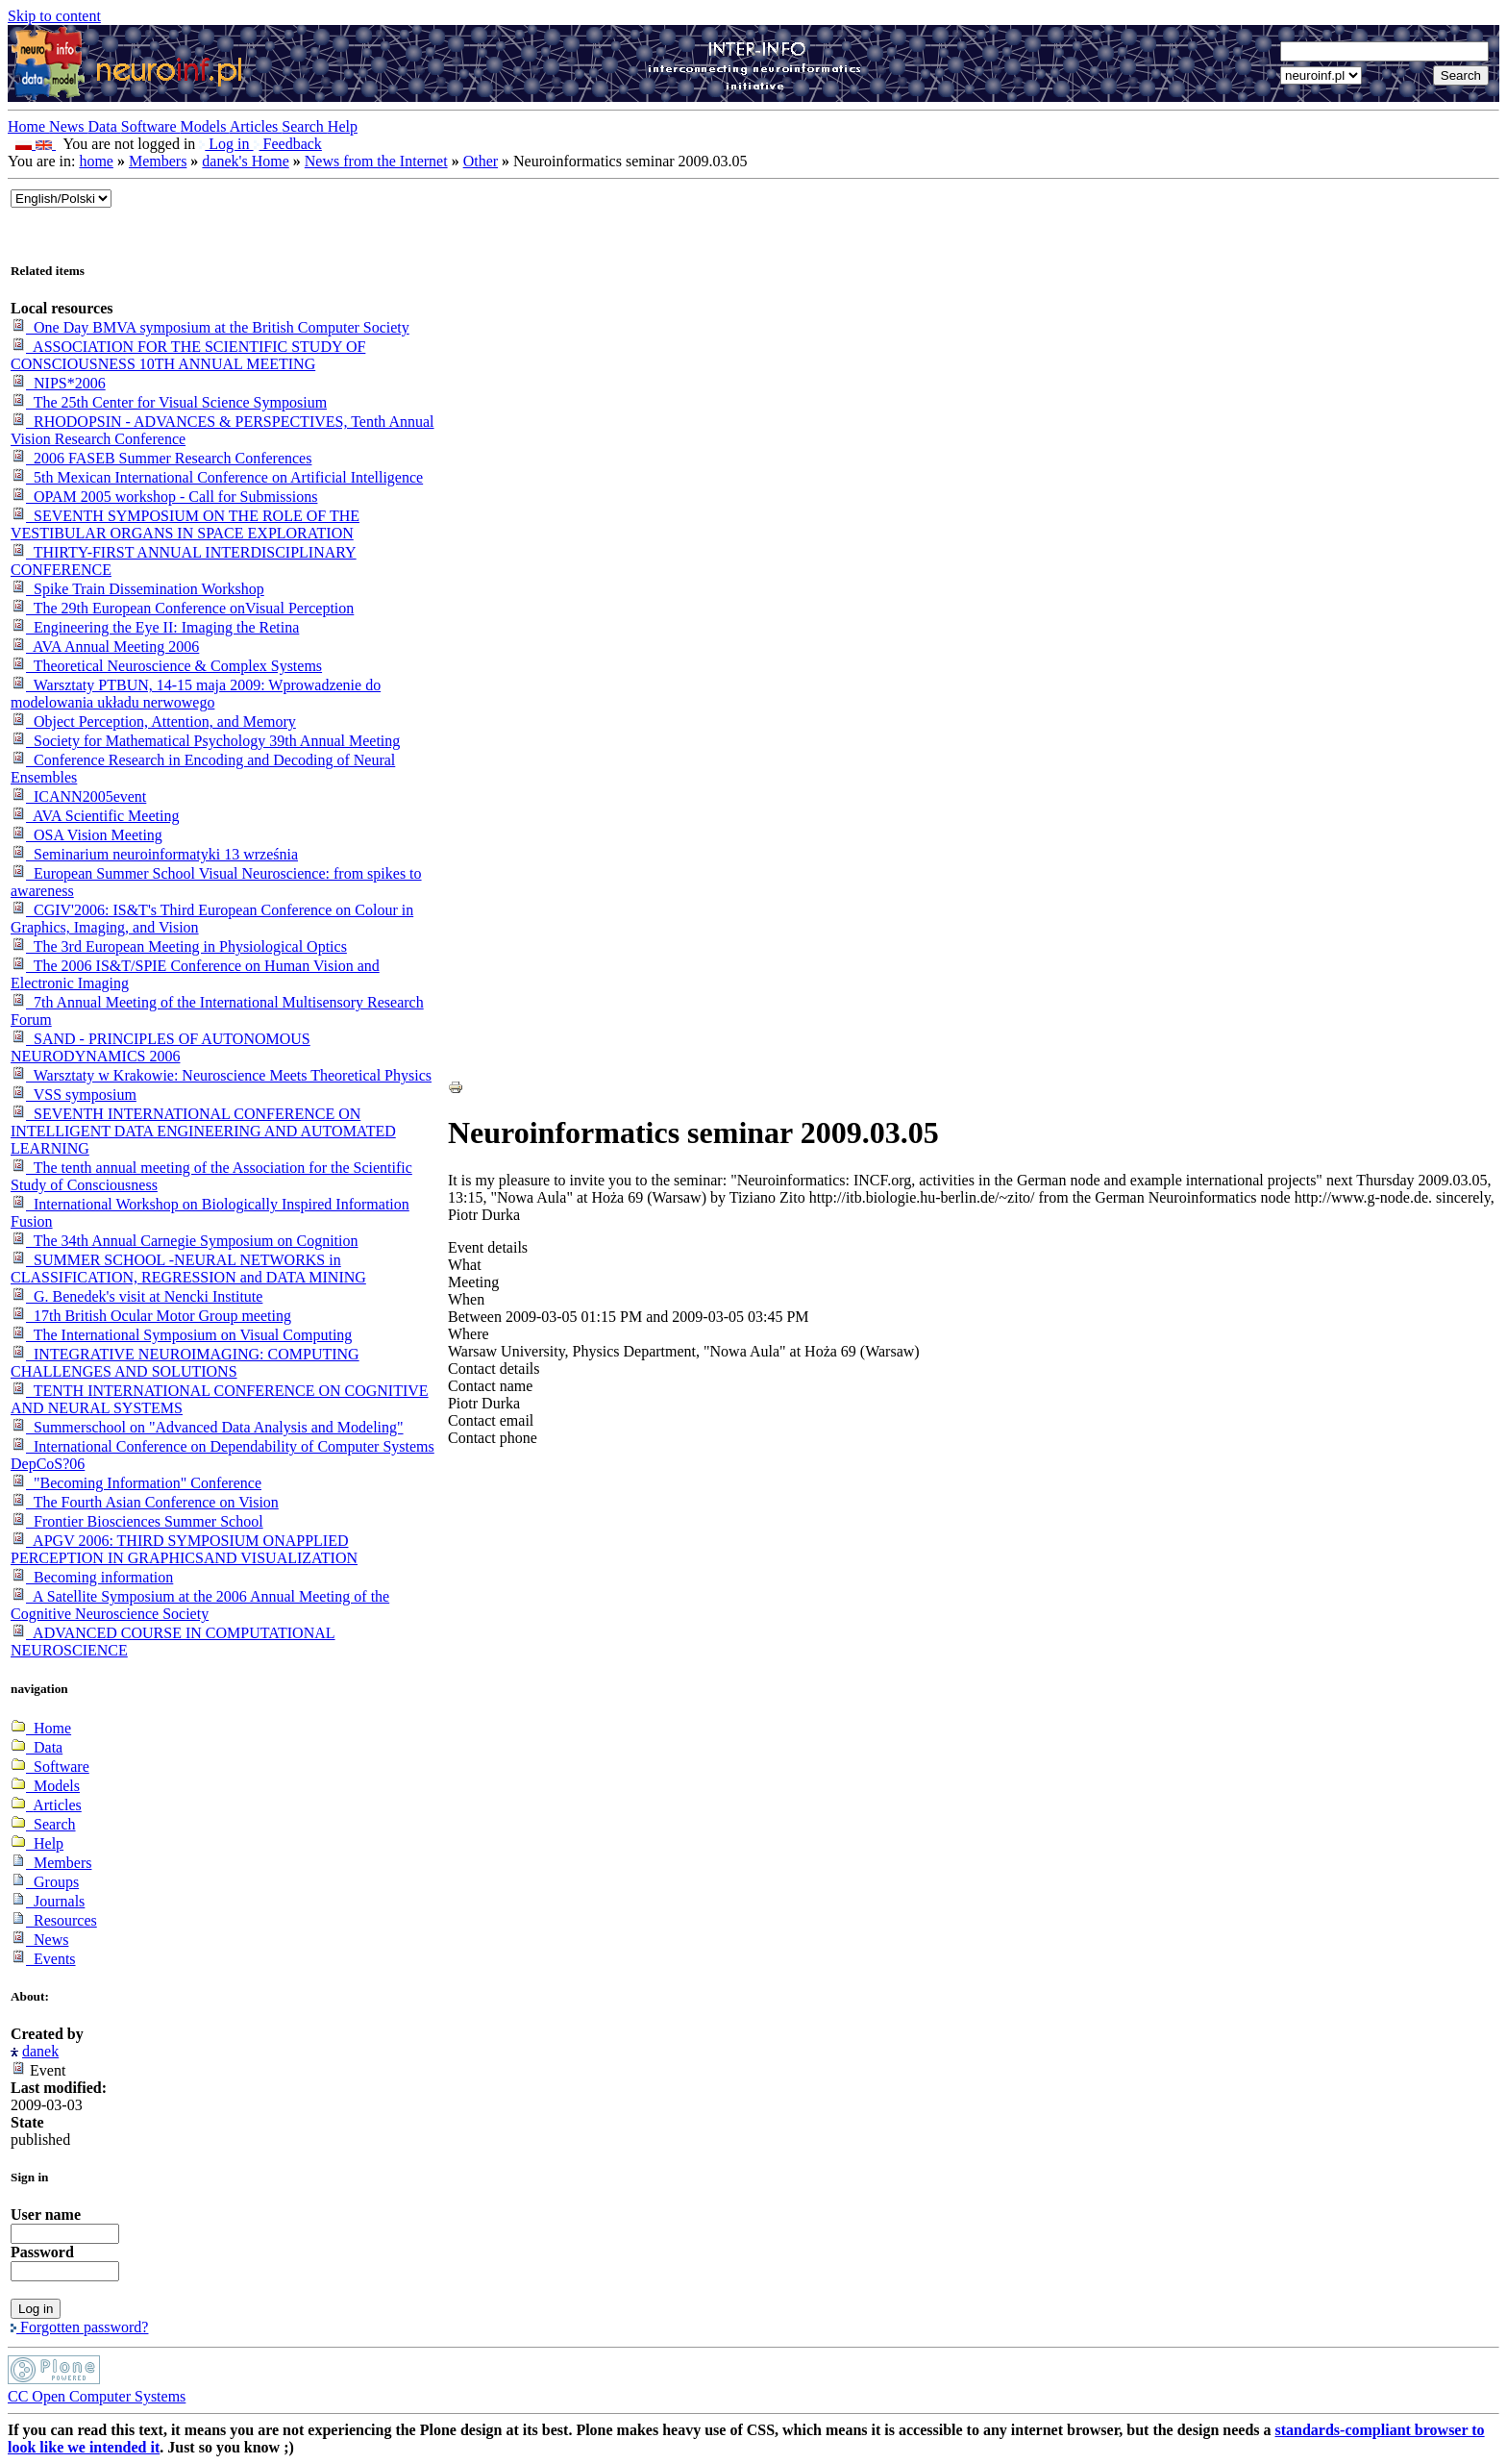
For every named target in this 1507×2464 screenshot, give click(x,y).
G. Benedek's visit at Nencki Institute (136, 1296)
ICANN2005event (78, 796)
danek (40, 2051)
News (68, 126)
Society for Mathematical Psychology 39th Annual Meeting (205, 741)
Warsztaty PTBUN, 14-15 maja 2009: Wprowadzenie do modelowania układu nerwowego (196, 693)
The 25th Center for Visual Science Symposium (169, 402)
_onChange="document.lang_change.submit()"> (61, 198)
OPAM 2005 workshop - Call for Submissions (164, 496)
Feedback (288, 144)
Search (305, 126)
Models (205, 126)
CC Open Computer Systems (96, 2396)
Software (151, 126)
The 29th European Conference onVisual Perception (182, 608)
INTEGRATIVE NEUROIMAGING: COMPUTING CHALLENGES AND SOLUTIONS (185, 1363)
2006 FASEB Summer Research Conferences (161, 458)
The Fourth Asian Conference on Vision (145, 1502)
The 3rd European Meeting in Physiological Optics (179, 946)
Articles (256, 126)
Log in (226, 144)
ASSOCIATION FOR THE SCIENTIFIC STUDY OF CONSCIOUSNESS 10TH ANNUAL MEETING (188, 355)
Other (480, 161)
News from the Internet (376, 161)
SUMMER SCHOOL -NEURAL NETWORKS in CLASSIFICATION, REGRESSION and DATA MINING (188, 1268)
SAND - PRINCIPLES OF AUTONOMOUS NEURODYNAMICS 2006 (160, 1047)
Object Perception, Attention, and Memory (153, 721)
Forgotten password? (79, 2327)
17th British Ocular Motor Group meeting (151, 1315)
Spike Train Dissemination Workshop (137, 589)
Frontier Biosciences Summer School (137, 1521)
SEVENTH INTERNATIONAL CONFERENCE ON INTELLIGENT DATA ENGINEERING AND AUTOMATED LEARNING (203, 1131)
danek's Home (245, 161)
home (96, 161)
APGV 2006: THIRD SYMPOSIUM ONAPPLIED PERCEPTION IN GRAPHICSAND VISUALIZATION (184, 1549)
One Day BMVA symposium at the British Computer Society (210, 327)
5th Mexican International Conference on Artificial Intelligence (217, 477)
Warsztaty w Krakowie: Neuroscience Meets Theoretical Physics (221, 1075)
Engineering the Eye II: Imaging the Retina (155, 627)
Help (343, 126)
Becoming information (92, 1577)
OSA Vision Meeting (86, 835)
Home (28, 126)
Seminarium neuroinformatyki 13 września (154, 854)
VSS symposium (73, 1094)
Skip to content (54, 16)
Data (104, 126)
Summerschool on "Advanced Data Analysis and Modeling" (207, 1427)
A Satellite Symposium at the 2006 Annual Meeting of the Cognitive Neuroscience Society (200, 1605)
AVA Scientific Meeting (95, 816)
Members (157, 161)
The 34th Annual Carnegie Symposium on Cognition (184, 1240)
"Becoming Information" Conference (136, 1483)
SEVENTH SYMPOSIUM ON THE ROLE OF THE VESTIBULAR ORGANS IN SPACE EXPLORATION (185, 524)
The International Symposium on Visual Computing (181, 1335)
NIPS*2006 (58, 383)
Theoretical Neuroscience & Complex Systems (166, 666)
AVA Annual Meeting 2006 (105, 646)
